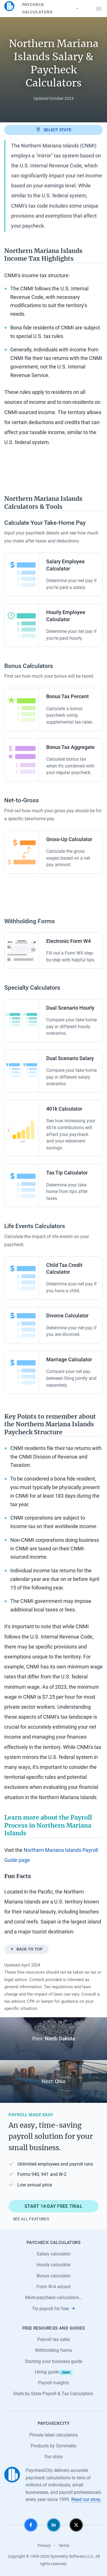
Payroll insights (53, 2382)
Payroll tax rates (53, 2339)
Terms (63, 2545)
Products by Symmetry (53, 2446)
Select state (53, 129)
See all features (31, 2219)
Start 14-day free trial (53, 2206)
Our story (54, 2456)
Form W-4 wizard (53, 2286)
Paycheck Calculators (51, 8)
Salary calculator (53, 2254)
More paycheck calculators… (53, 2297)
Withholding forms (53, 2350)
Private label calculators (53, 2435)
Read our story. (86, 2499)
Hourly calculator (54, 2264)
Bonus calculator (53, 2276)
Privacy (44, 2545)
